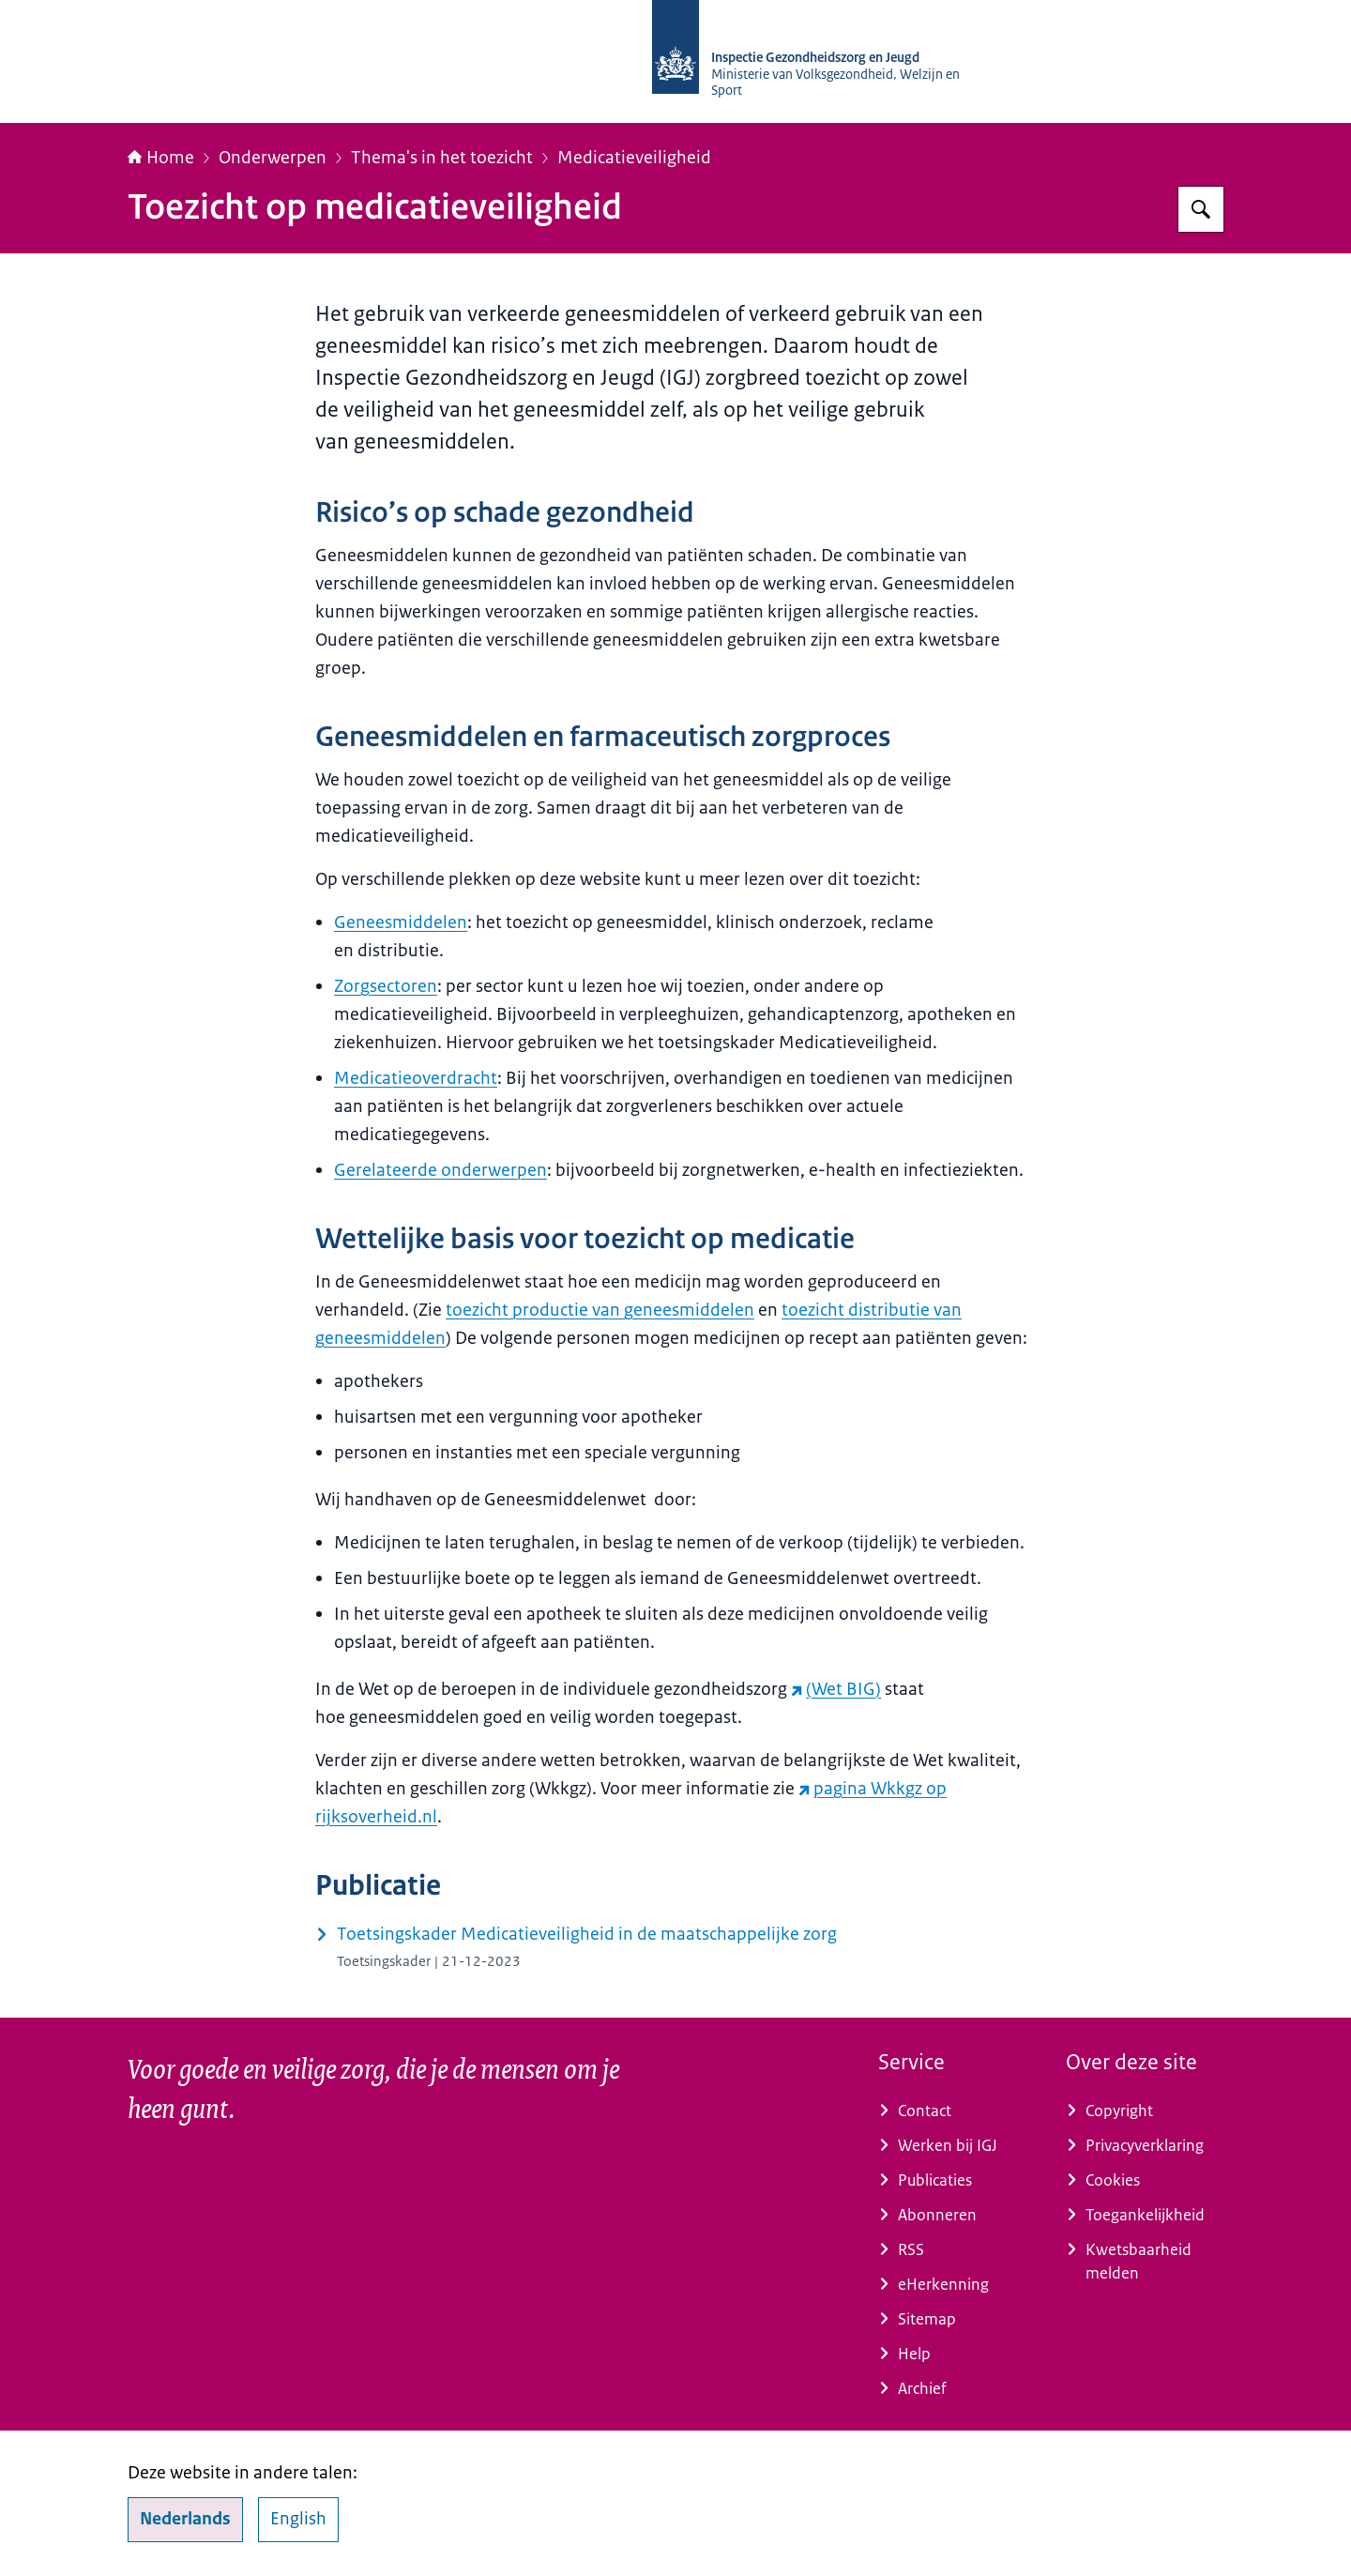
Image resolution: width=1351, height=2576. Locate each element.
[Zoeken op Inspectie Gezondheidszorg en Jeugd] (1200, 209)
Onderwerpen (272, 157)
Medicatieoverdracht (415, 1078)
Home (161, 157)
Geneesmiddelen (400, 922)
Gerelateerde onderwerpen (440, 1170)
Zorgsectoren (385, 986)
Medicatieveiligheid (634, 157)
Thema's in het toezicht (442, 157)
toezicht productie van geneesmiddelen (600, 1310)
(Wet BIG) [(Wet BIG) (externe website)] (836, 1689)
